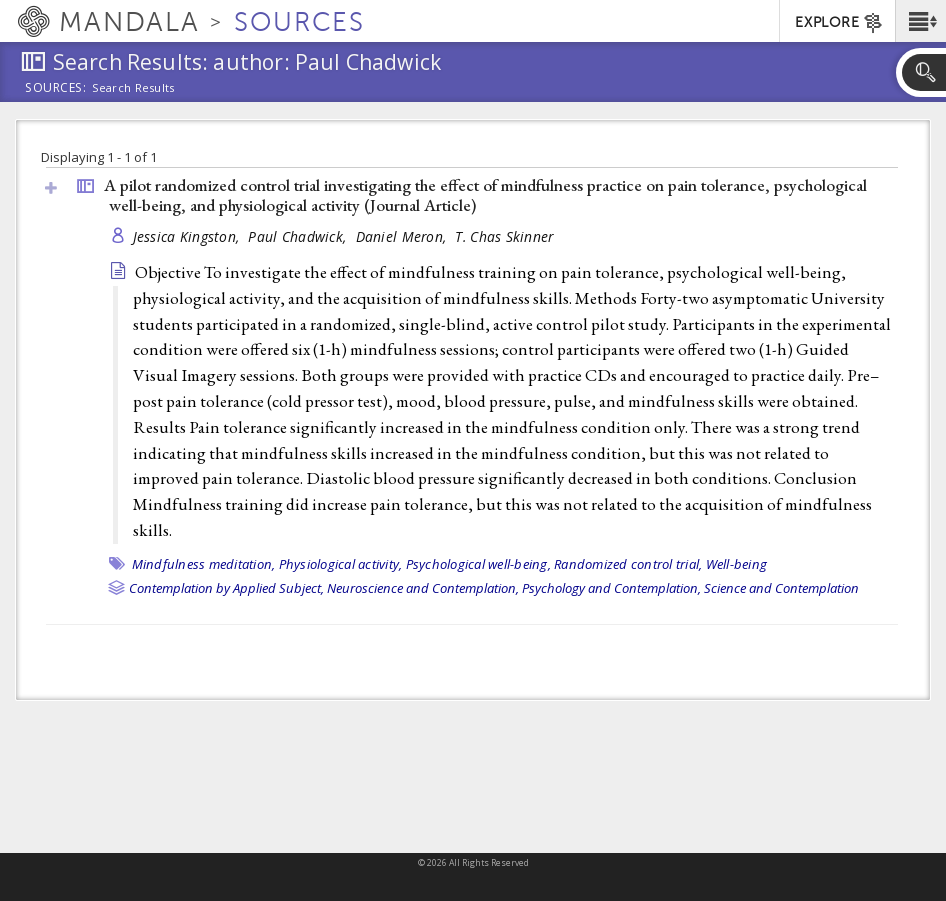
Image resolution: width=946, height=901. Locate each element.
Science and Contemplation (781, 588)
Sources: (56, 89)
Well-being (737, 564)
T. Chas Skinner (504, 236)
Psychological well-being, (478, 564)
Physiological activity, (341, 564)
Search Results (133, 88)
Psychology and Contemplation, (611, 588)
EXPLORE (839, 23)
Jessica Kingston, (188, 236)
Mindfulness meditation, (204, 564)
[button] (920, 21)
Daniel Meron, (403, 236)
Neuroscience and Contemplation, (423, 588)
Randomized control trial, (628, 564)
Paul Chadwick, (299, 236)
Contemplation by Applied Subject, (226, 588)
